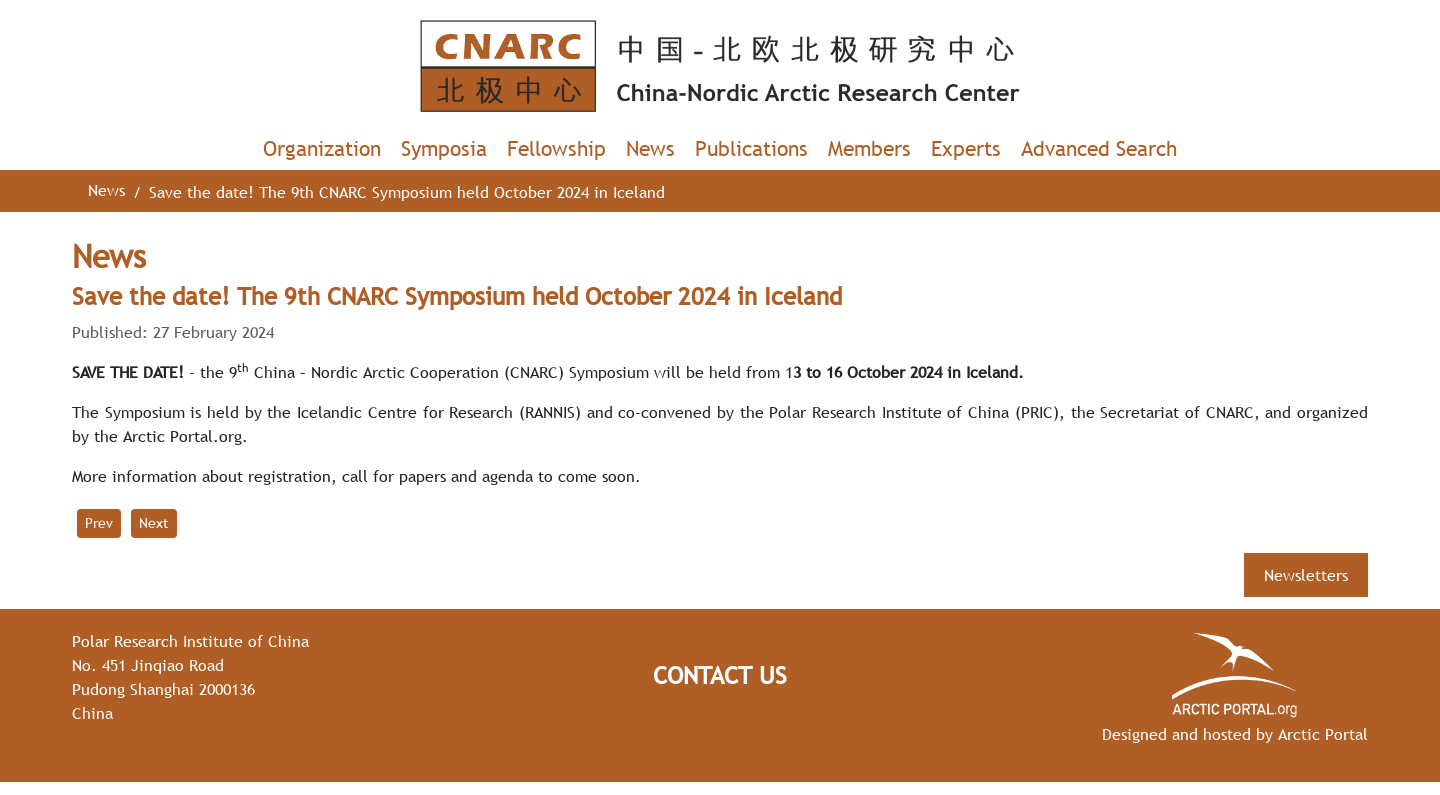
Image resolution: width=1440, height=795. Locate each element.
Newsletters (1306, 575)
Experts (966, 148)
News (650, 148)
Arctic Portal (1323, 734)
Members (869, 148)
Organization (322, 148)
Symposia (444, 148)
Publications (751, 148)
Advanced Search (1099, 148)
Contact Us (720, 675)
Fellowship (556, 148)
